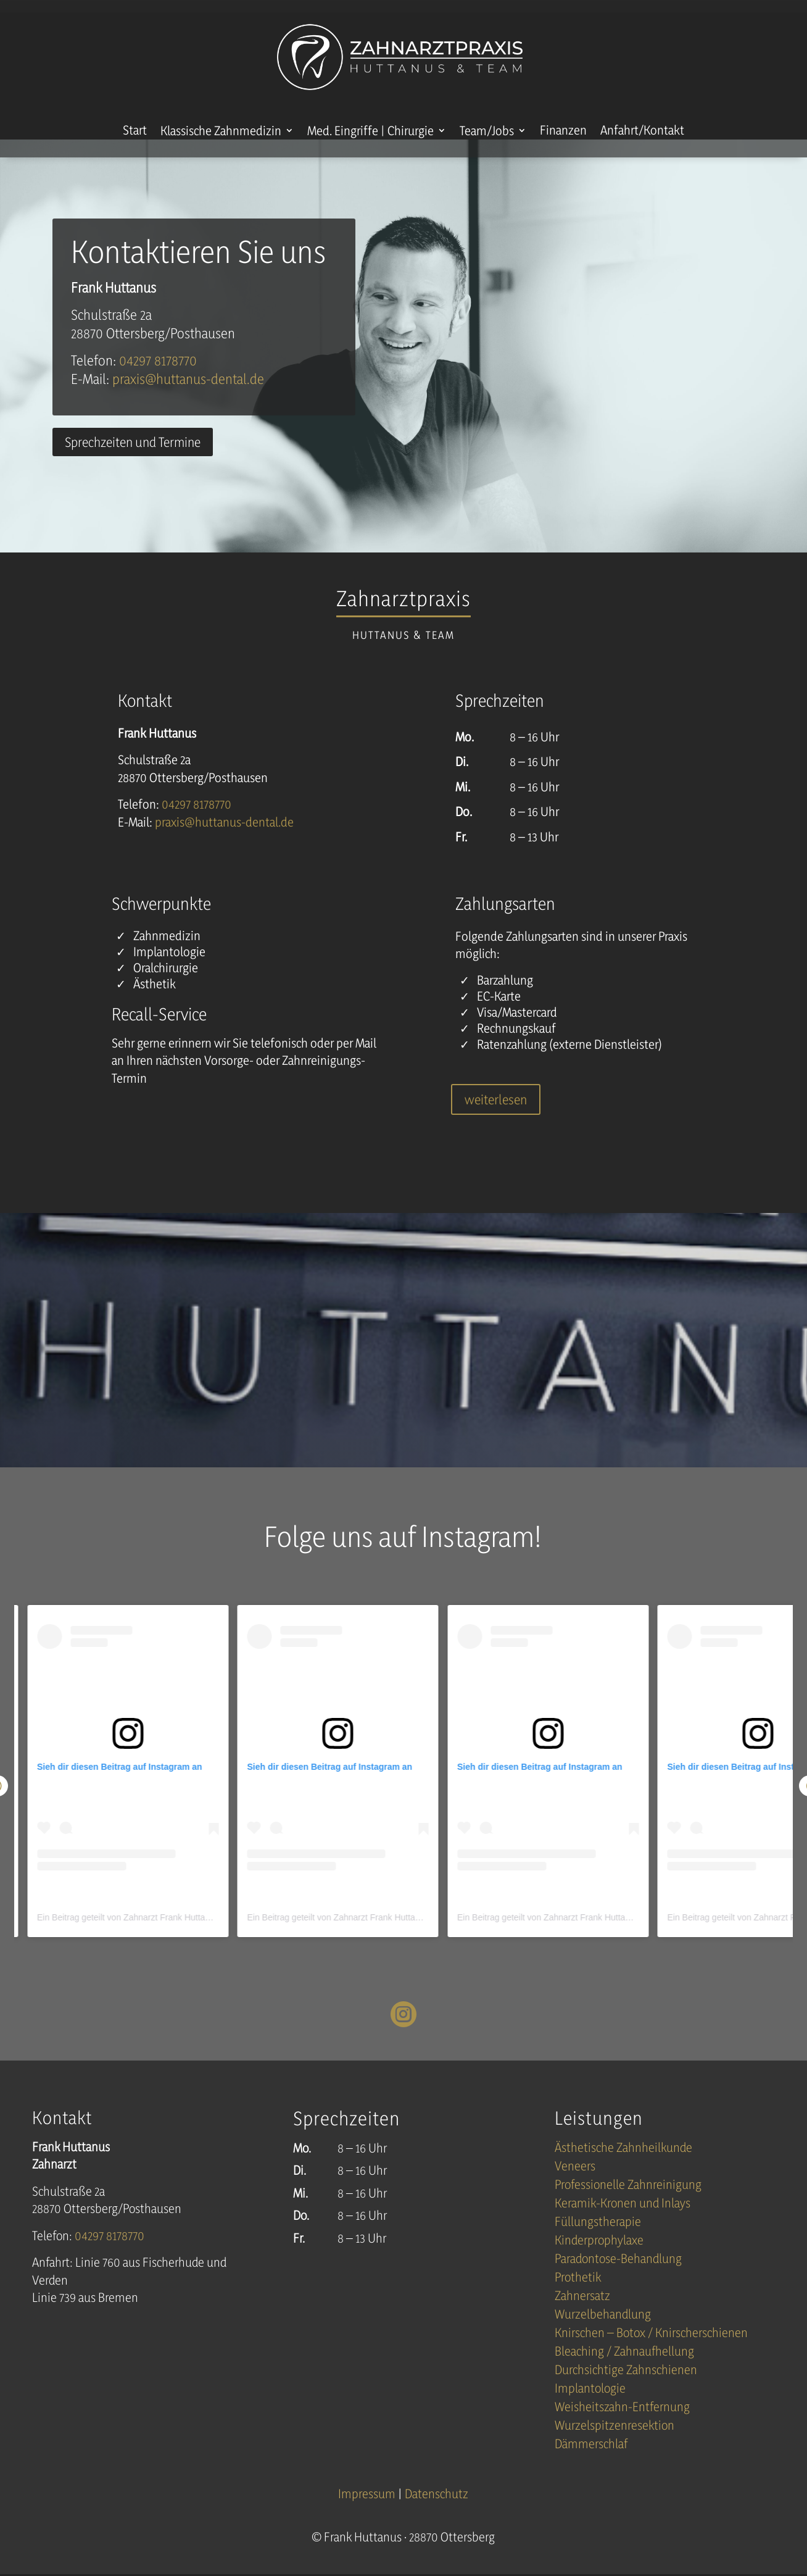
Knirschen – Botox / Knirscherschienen (651, 2352)
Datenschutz (436, 2511)
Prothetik (578, 2297)
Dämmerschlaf (591, 2463)
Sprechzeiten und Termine (133, 460)
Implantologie (590, 2408)
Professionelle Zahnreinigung (628, 2204)
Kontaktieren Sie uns (198, 269)
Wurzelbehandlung (603, 2334)
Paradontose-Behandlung (618, 2278)
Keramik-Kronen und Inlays (622, 2222)
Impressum (368, 2511)
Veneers (575, 2185)
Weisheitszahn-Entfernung (622, 2426)
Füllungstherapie (598, 2241)
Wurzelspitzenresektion (614, 2445)
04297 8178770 (158, 378)
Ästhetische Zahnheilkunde (623, 2167)
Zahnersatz (582, 2315)
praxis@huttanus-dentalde (188, 396)
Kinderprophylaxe (599, 2259)
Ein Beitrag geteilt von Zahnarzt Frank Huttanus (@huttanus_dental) (167, 1935)
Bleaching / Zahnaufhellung (624, 2371)
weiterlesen (496, 1117)
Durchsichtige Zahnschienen (626, 2389)
